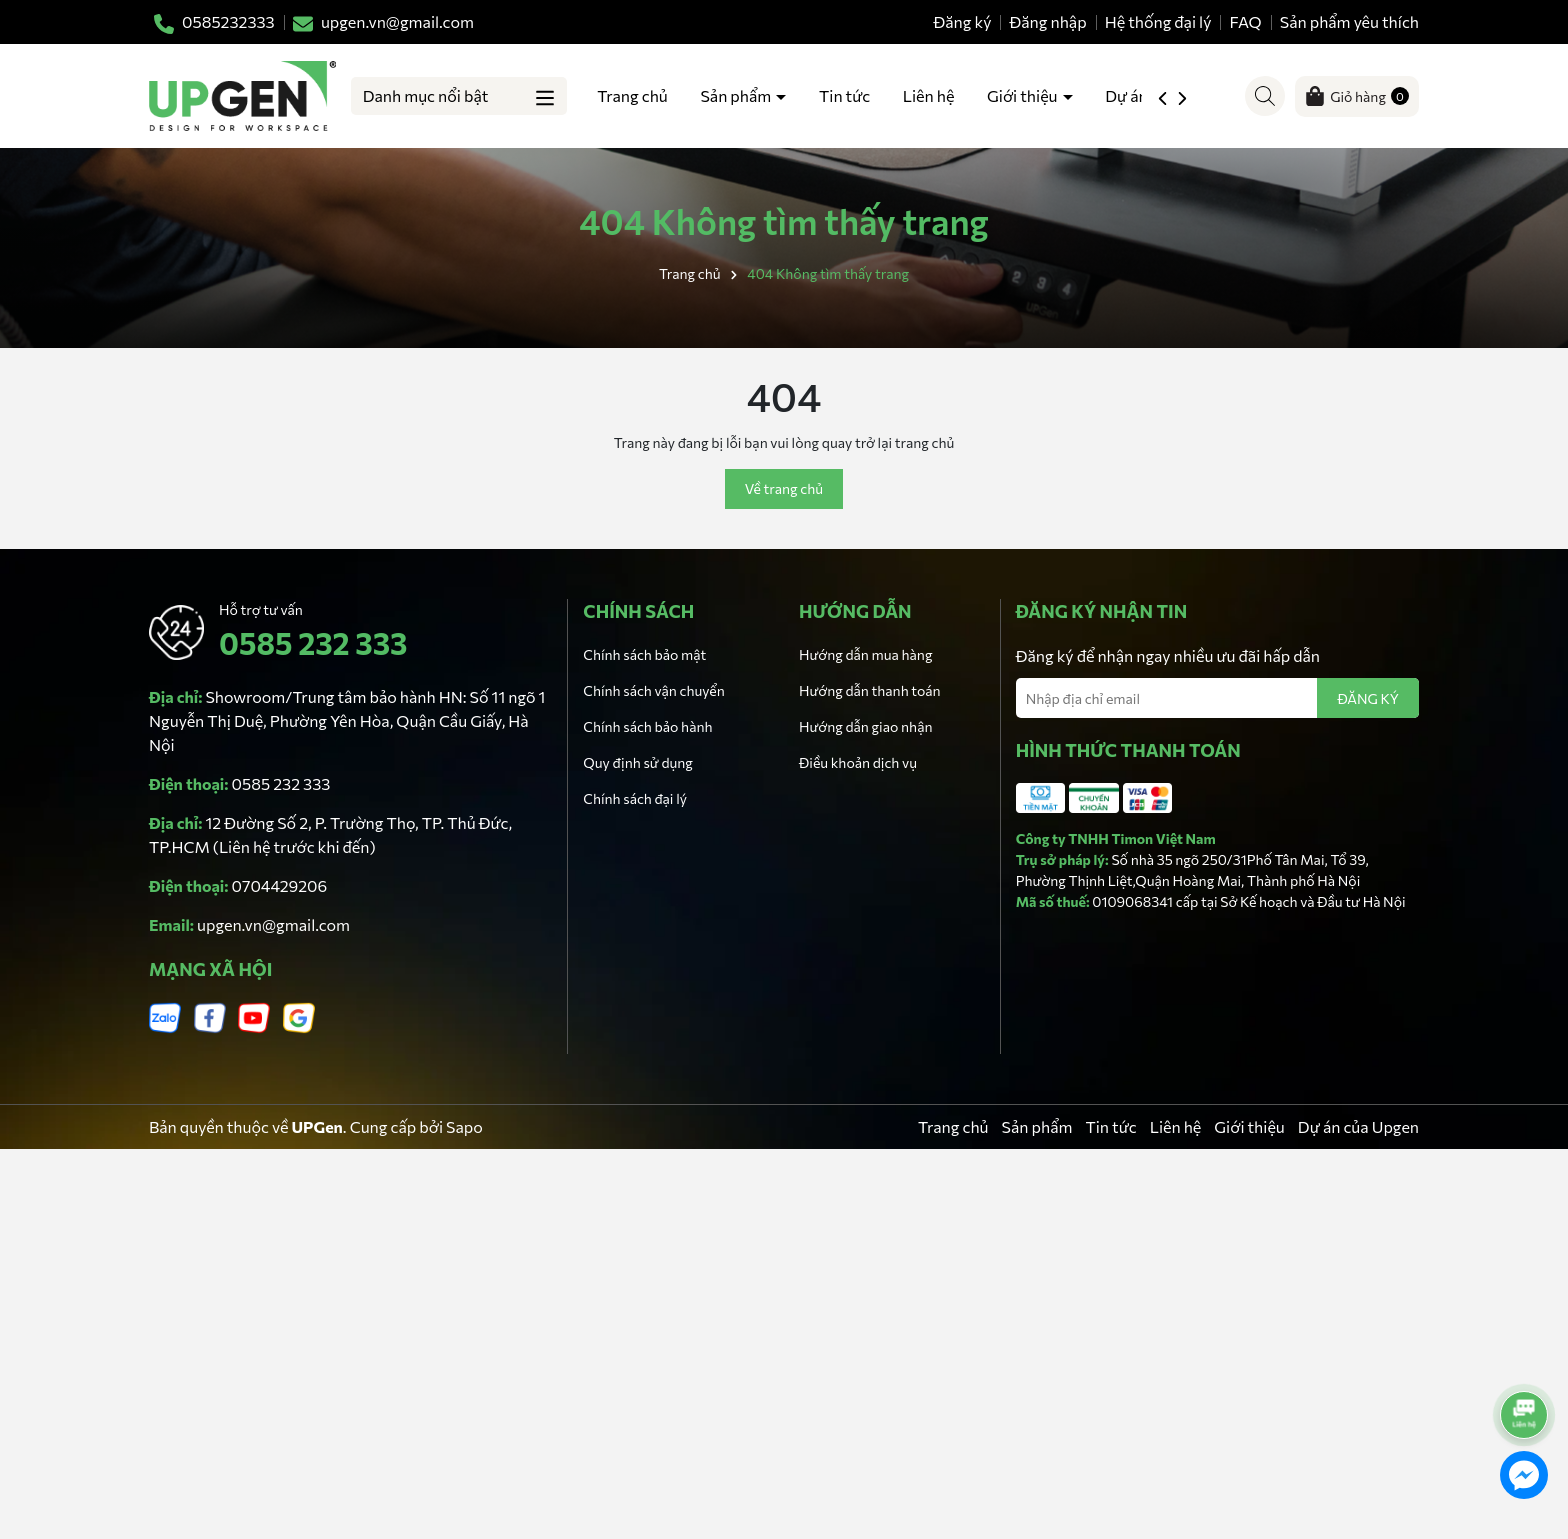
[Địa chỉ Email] (1217, 698)
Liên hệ (929, 95)
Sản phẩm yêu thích (1349, 21)
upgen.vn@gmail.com (273, 924)
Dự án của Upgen (1358, 1126)
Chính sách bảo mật (644, 654)
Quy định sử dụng (638, 762)
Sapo (464, 1126)
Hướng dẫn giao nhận (865, 726)
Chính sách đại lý (635, 798)
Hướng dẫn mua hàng (865, 654)
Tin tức (844, 95)
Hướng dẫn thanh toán (870, 690)
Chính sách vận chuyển (653, 690)
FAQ (1246, 21)
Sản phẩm (737, 95)
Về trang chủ (784, 488)
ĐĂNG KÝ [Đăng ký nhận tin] (1368, 698)
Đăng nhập (1048, 21)
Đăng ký (963, 21)
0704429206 (280, 885)
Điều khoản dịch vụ (858, 762)
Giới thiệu (1023, 95)
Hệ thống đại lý (1158, 21)
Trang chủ (632, 95)
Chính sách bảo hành (647, 726)
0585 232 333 (313, 642)
